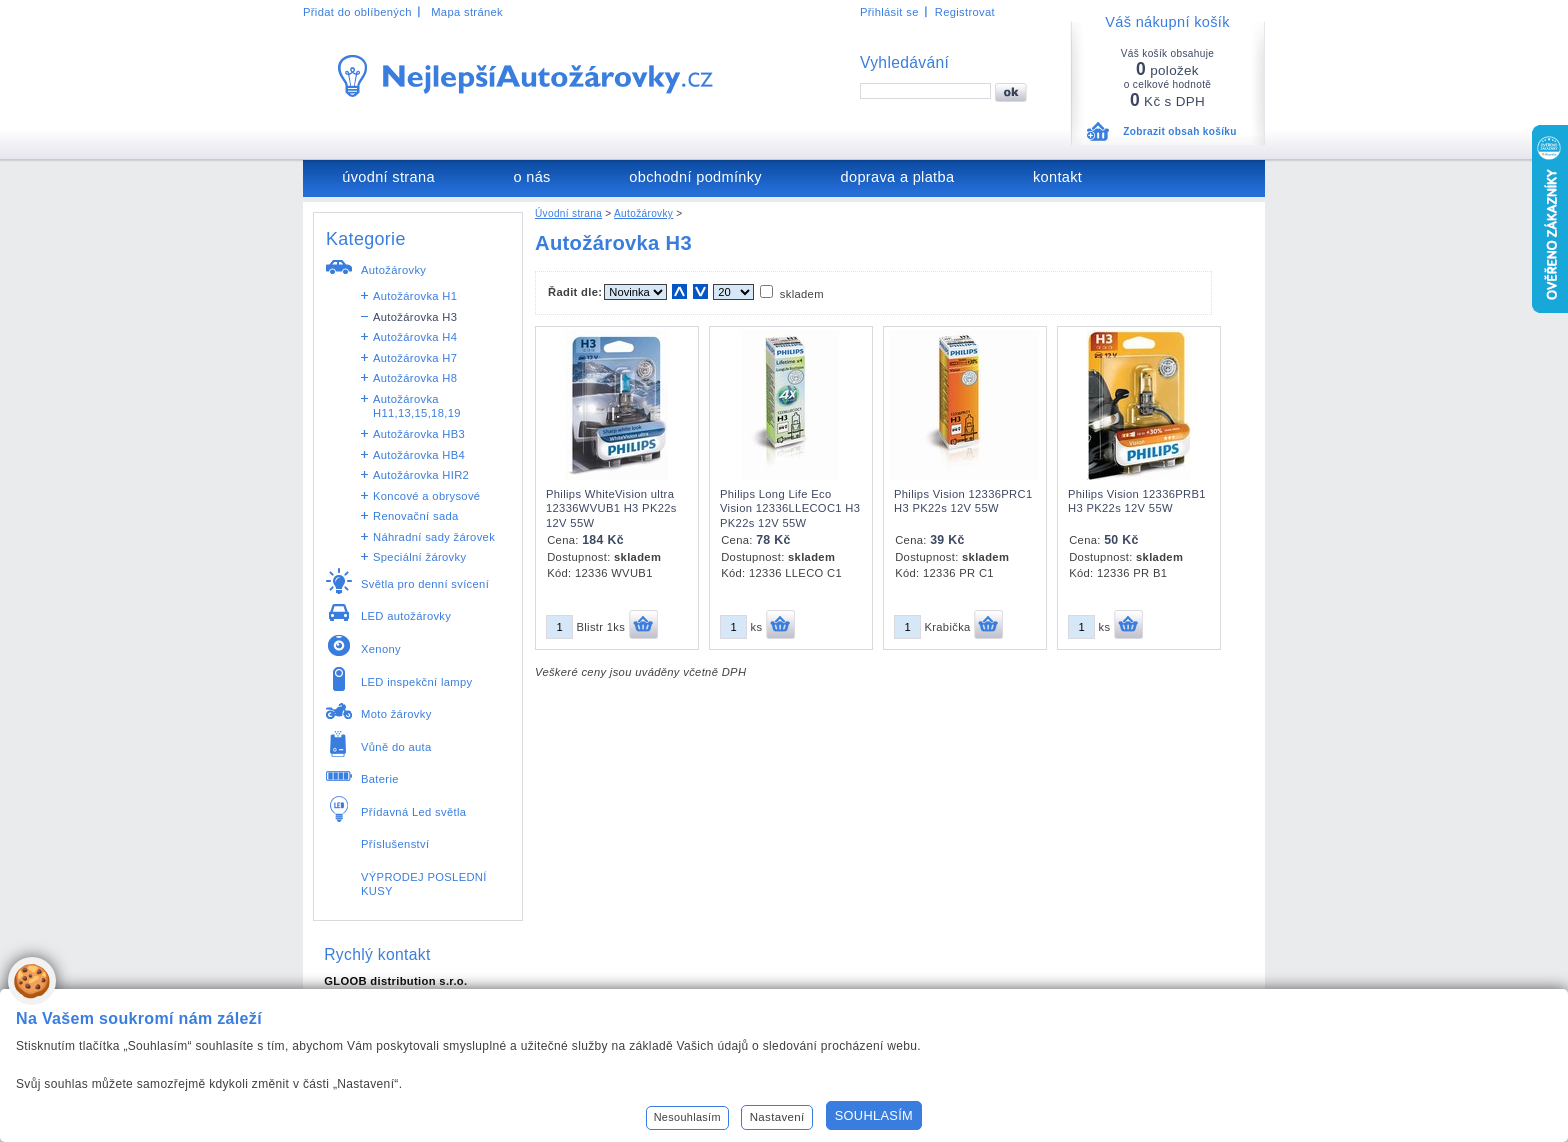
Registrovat (965, 12)
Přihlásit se (889, 12)
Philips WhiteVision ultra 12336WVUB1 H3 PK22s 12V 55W (611, 508)
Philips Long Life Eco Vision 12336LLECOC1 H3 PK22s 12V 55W (790, 508)
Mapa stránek (467, 12)
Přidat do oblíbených (357, 12)
